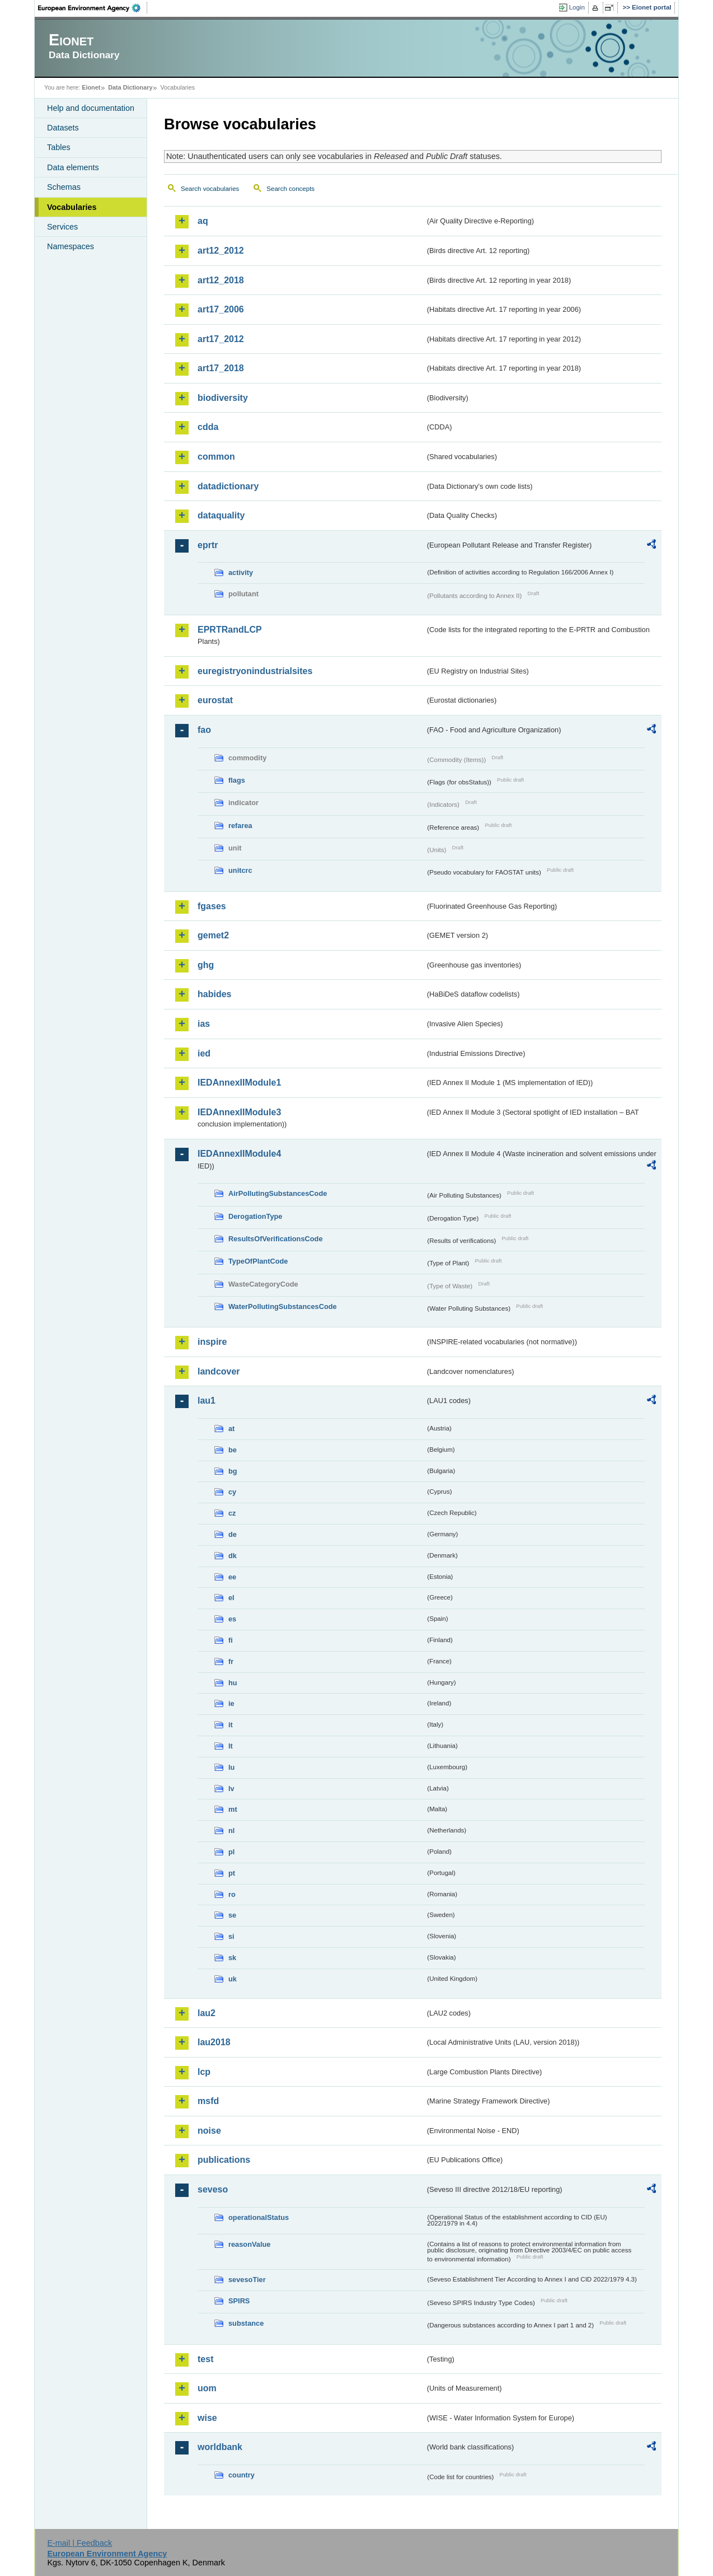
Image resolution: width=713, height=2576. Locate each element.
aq (203, 221)
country (241, 2475)
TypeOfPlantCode (258, 1261)
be (232, 1450)
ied (204, 1053)
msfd (208, 2101)
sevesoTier (247, 2279)
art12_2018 (221, 280)
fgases (212, 906)
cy (232, 1492)
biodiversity (223, 398)
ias (204, 1023)
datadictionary (228, 486)
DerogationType (255, 1216)
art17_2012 (221, 339)
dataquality (221, 515)
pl (231, 1852)
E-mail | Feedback (79, 2542)
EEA (93, 7)
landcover (219, 1371)
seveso (213, 2189)
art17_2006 (221, 309)
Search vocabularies (210, 188)
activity (240, 572)
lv (231, 1788)
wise (207, 2418)
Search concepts (290, 188)
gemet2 (213, 935)
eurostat (215, 700)
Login (577, 7)
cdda (208, 427)
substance (246, 2323)
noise (209, 2130)
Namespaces (70, 246)
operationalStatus (258, 2217)
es (232, 1619)
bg (232, 1471)
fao (204, 730)
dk (232, 1555)
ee (232, 1577)
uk (232, 1979)
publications (224, 2159)
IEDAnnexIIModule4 (239, 1153)
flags (236, 780)
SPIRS (239, 2301)
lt (230, 1746)
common (216, 456)
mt (232, 1809)
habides (214, 994)
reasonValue (249, 2244)
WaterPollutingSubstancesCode (282, 1306)
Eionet (91, 87)
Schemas (64, 187)
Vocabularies (72, 207)
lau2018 (214, 2042)
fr (230, 1661)
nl (231, 1830)
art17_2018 (221, 368)
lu (231, 1767)
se (232, 1915)
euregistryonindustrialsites (255, 671)
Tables (59, 147)
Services (62, 226)
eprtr (208, 545)
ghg (206, 965)
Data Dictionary (130, 87)
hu (232, 1683)
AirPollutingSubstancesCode (277, 1193)
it (230, 1725)
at (231, 1428)
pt (231, 1873)
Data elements (73, 167)
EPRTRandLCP (230, 629)
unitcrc (240, 870)
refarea (240, 825)
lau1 (206, 1400)
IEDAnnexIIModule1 (239, 1082)
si (231, 1936)
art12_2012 (221, 250)
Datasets (63, 127)
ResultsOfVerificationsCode (275, 1239)
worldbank (220, 2447)
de (232, 1534)
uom (207, 2388)
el (231, 1597)
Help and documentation (90, 108)
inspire (212, 1342)
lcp (204, 2072)
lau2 (206, 2013)
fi (230, 1640)
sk (232, 1957)
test (205, 2359)
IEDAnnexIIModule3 (239, 1112)
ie (231, 1703)
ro (232, 1894)
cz (232, 1513)
